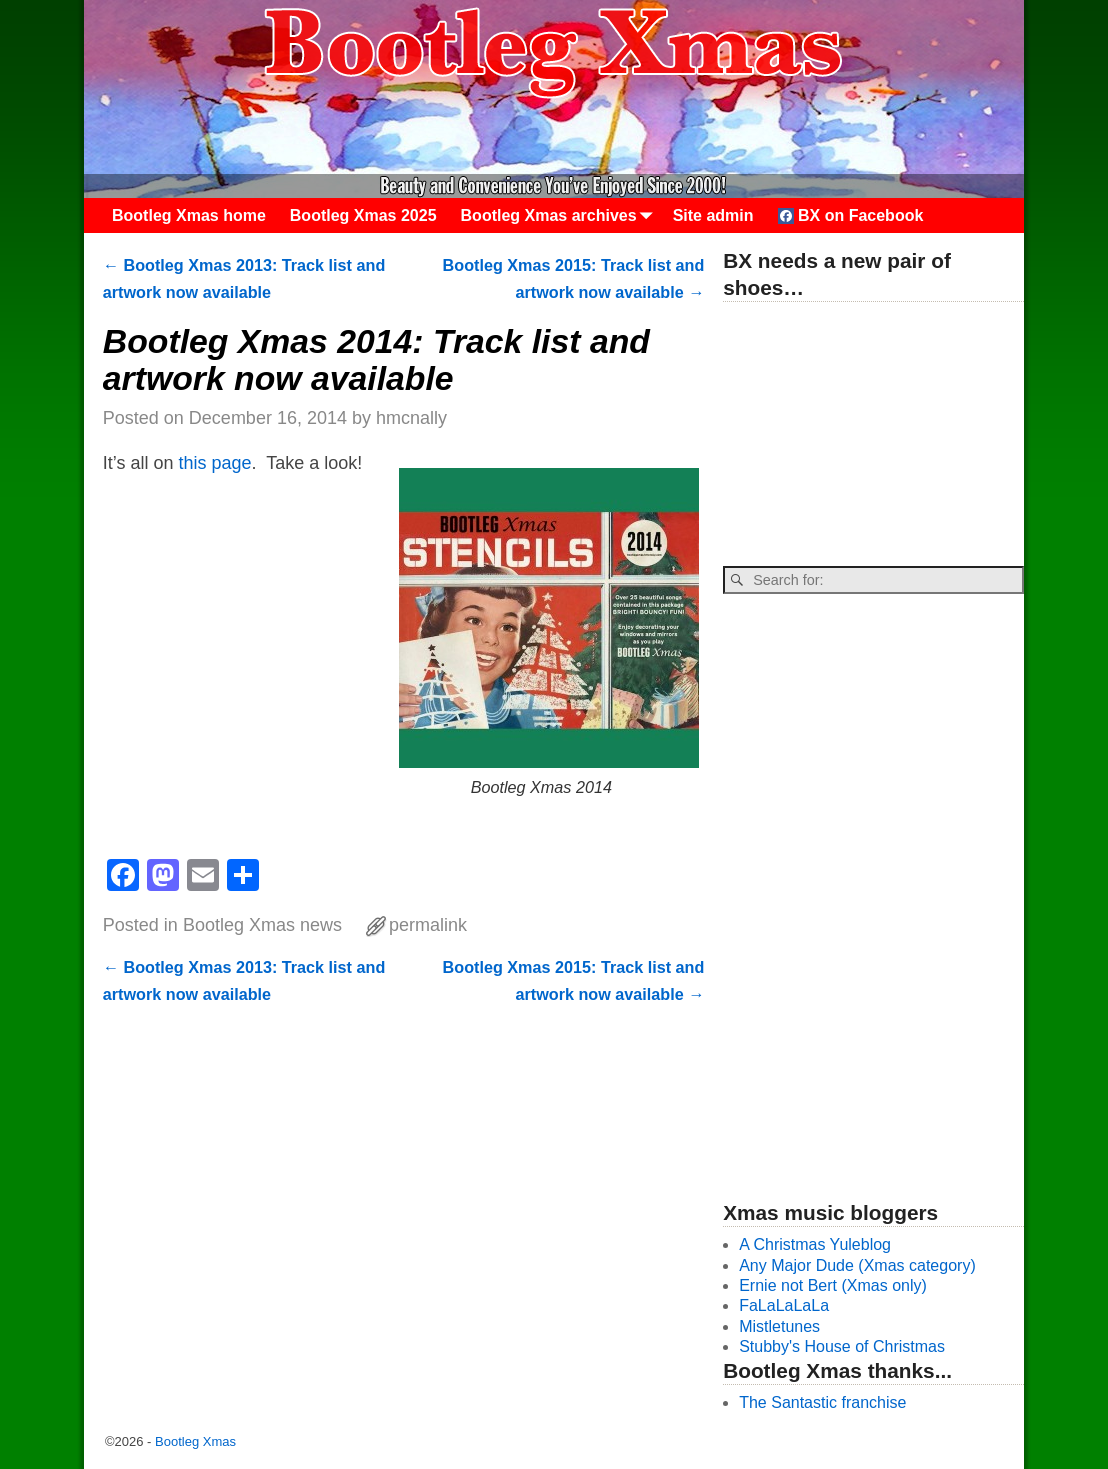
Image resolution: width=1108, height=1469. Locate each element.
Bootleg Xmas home (189, 215)
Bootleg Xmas (195, 1441)
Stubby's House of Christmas (842, 1346)
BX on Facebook (851, 215)
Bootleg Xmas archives (561, 215)
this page (215, 463)
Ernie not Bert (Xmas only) (833, 1285)
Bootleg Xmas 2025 (363, 215)
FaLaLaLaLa (784, 1305)
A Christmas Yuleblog (815, 1244)
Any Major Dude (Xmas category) (857, 1265)
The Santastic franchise (822, 1402)
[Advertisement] (873, 435)
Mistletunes (779, 1326)
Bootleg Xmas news (262, 925)
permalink (428, 925)
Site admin (713, 215)
